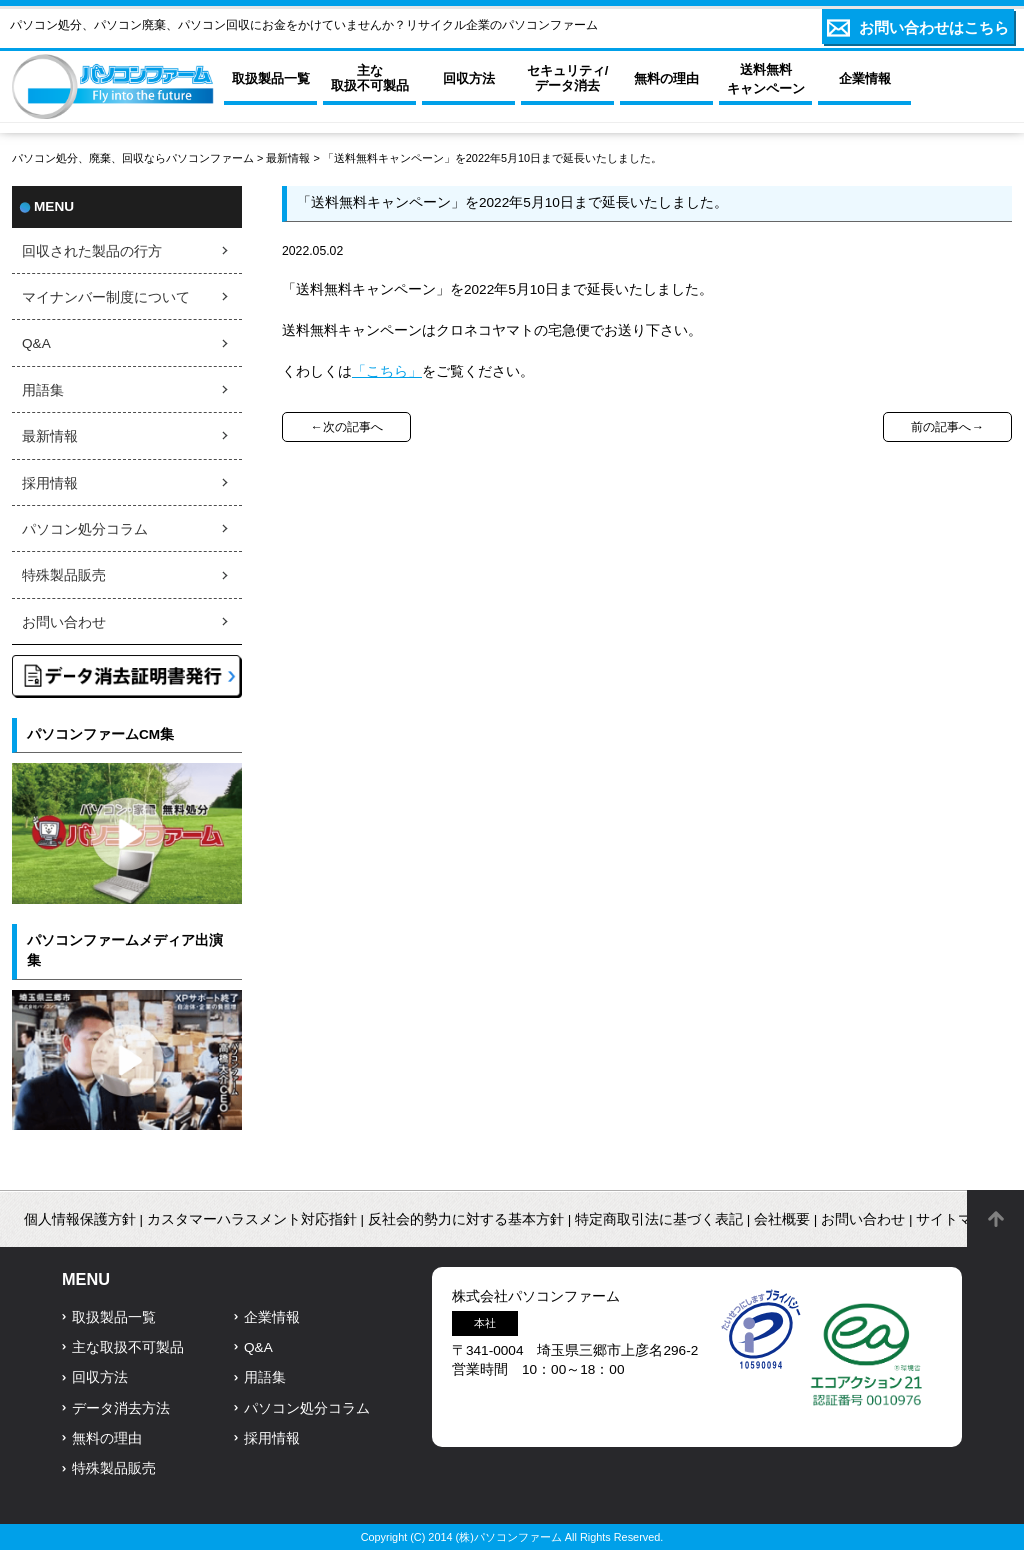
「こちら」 (387, 371)
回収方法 (100, 1377)
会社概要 (782, 1219)
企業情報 (272, 1317)
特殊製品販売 (64, 575)
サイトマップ (958, 1219)
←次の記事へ (346, 427)
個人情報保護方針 (80, 1219)
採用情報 (50, 483)
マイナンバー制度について (106, 297)
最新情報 (288, 158)
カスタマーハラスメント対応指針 (252, 1219)
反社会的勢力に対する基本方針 (466, 1219)
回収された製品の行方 (92, 251)
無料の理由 (107, 1438)
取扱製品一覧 (114, 1317)
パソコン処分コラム (85, 529)
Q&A (36, 343)
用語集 (43, 390)
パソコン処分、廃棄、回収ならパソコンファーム (134, 158)
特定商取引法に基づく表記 (659, 1219)
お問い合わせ (64, 622)
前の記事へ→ (947, 427)
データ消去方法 (121, 1408)
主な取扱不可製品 (128, 1347)
